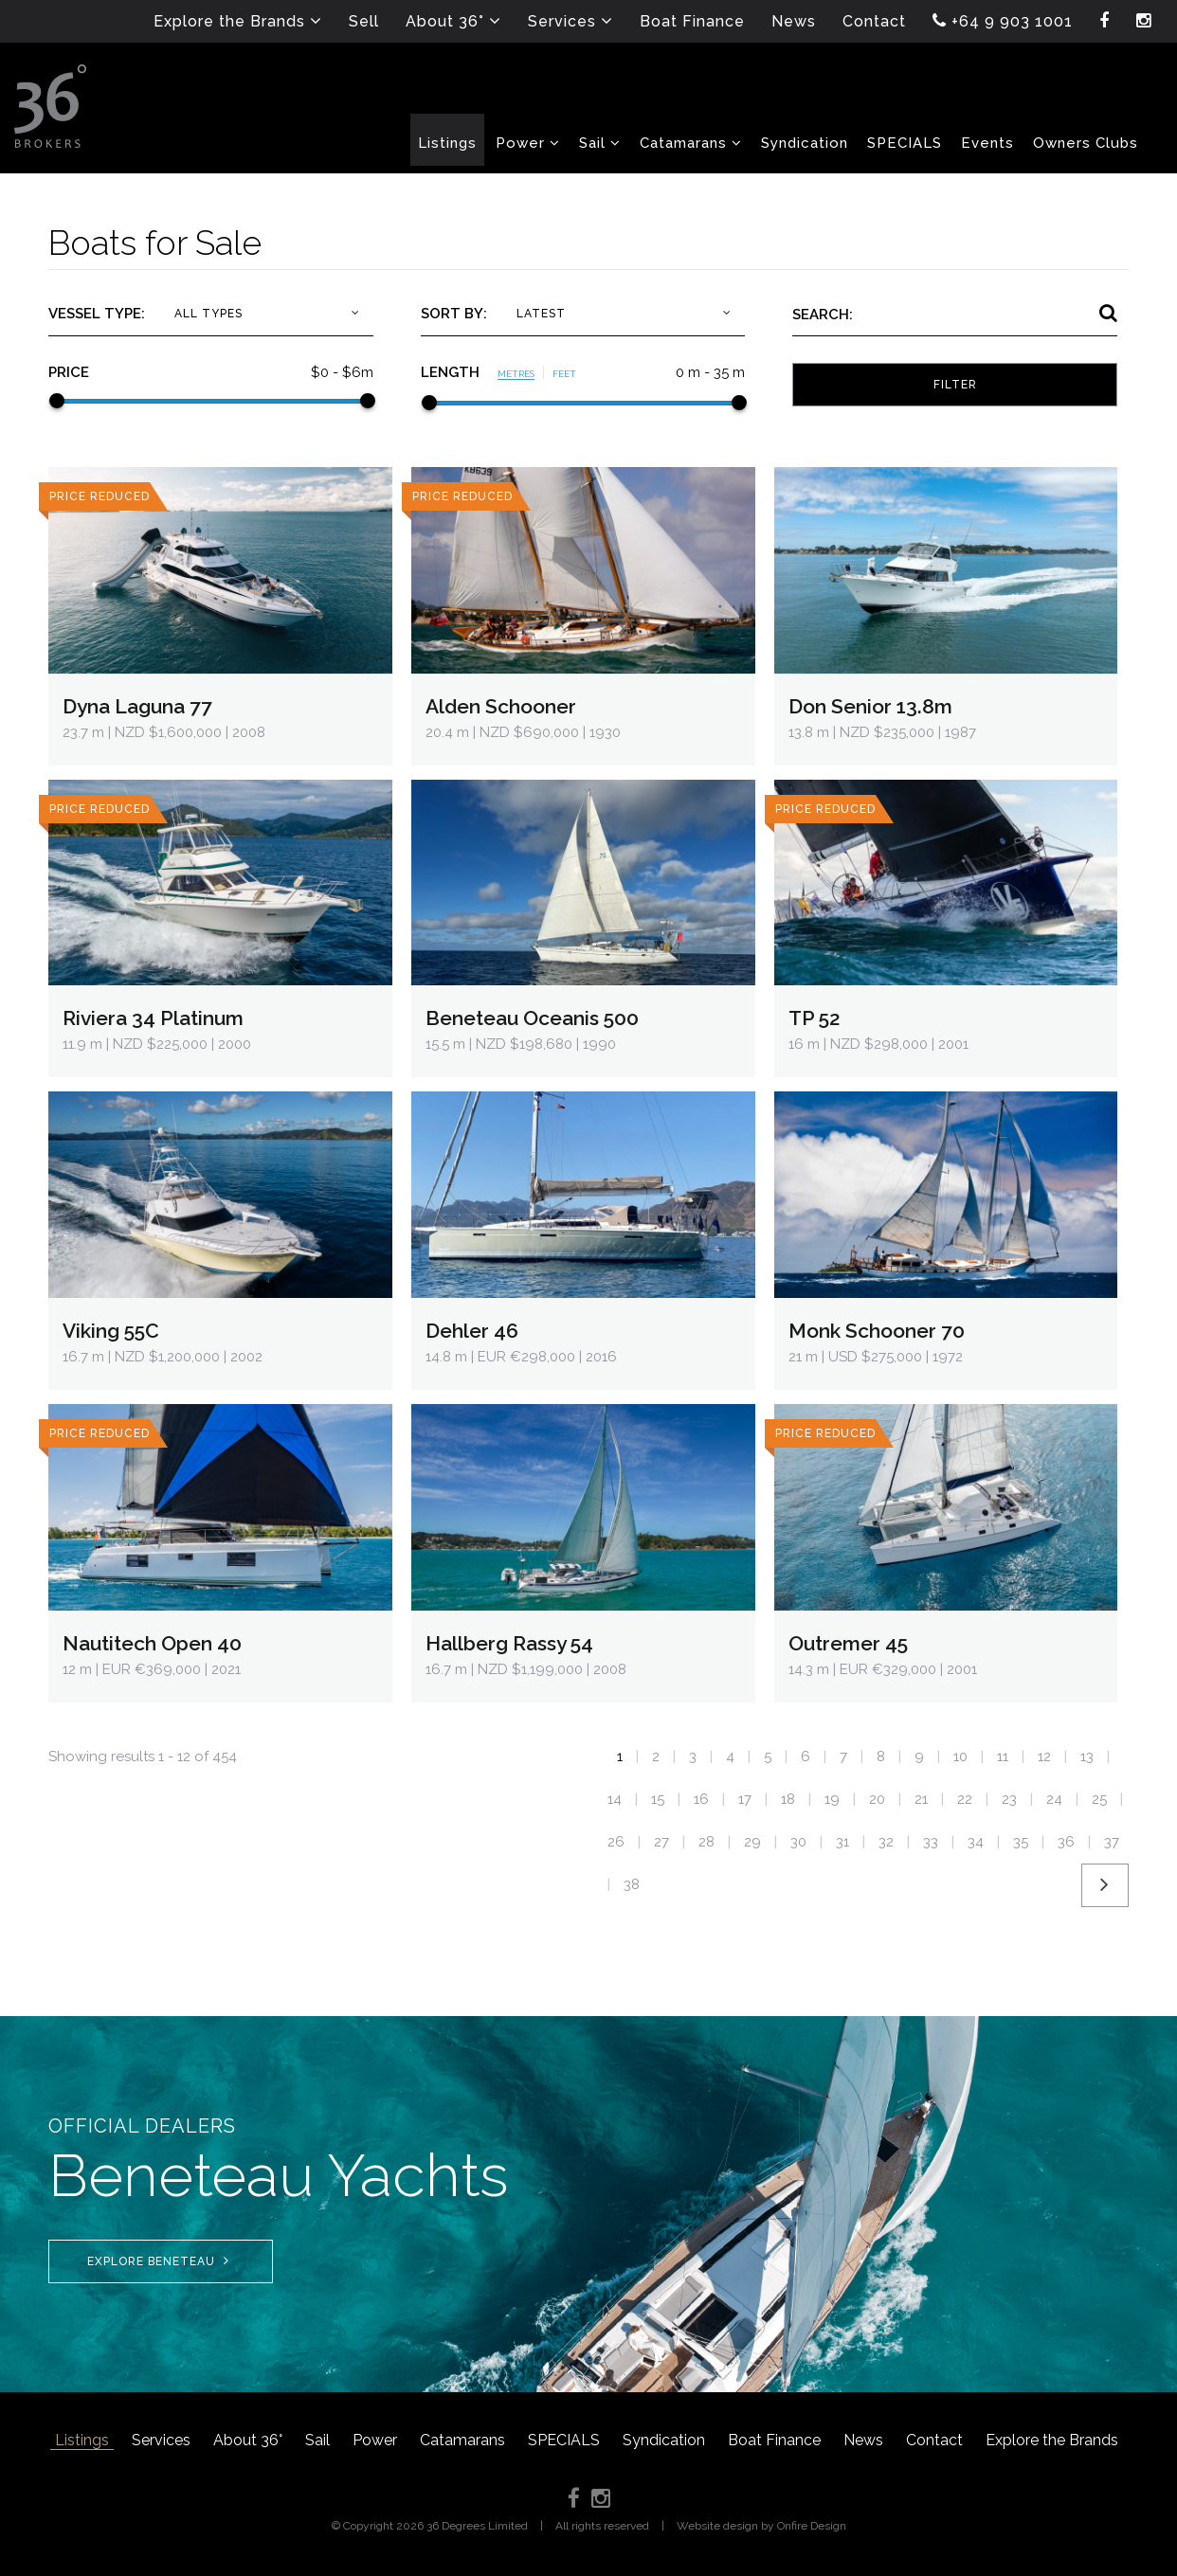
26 (616, 1841)
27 (661, 1841)
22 (964, 1799)
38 (632, 1884)
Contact (934, 2440)
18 (788, 1799)
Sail (317, 2440)
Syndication (664, 2440)
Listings (82, 2440)
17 (744, 1799)
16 (701, 1799)
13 (1087, 1756)
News (863, 2440)
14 (614, 1799)
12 (1044, 1756)
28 (706, 1841)
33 (930, 1841)
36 (1066, 1841)
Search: (822, 314)
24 (1054, 1799)
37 (1111, 1841)
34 (976, 1841)
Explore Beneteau (158, 2261)
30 (798, 1841)
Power (375, 2440)
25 (1099, 1799)
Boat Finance (774, 2440)
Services (161, 2440)
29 (752, 1841)
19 (832, 1799)
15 (657, 1799)
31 (842, 1841)
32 (886, 1841)
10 (960, 1756)
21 (921, 1799)
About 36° (247, 2440)
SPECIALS (564, 2440)
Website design (717, 2525)
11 (1002, 1756)
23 (1009, 1799)
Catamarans (462, 2440)
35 (1020, 1841)
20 (877, 1799)
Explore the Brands (1052, 2440)
